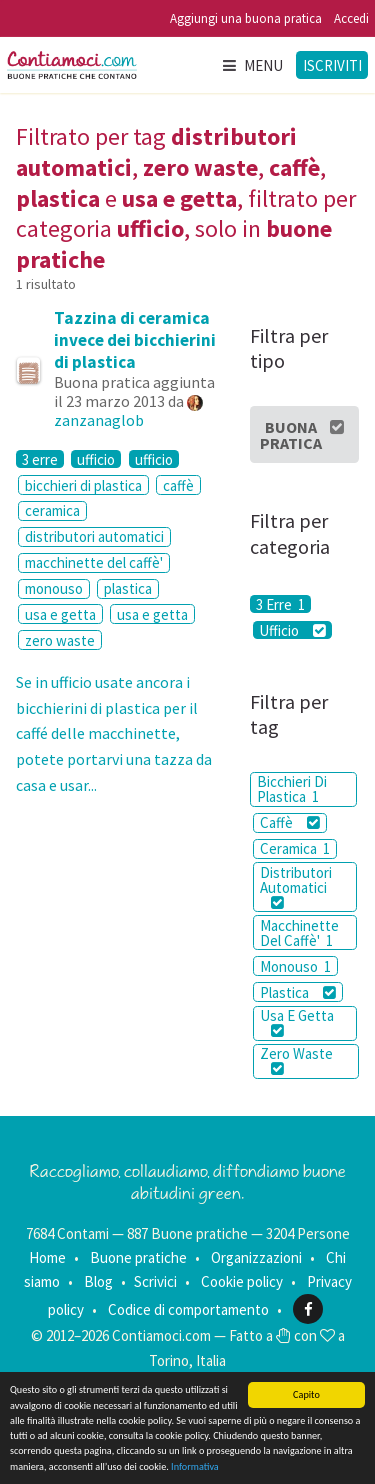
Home (47, 1257)
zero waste (60, 640)
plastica (128, 588)
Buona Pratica (302, 435)
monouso (54, 588)
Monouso (295, 966)
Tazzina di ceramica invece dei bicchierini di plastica (135, 340)
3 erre (40, 459)
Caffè (290, 822)
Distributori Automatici (296, 886)
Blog (98, 1281)
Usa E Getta (297, 1022)
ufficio (96, 459)
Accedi (351, 18)
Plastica (298, 992)
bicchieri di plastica (83, 485)
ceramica (52, 510)
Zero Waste (296, 1060)
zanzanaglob (99, 420)
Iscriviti (332, 65)
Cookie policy (242, 1281)
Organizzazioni (256, 1257)
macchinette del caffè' (94, 562)
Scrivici (155, 1281)
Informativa (195, 1467)
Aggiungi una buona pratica (246, 18)
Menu (252, 65)
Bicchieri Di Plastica (292, 789)
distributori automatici (94, 536)
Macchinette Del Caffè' (299, 933)
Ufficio (292, 630)
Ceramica (295, 848)
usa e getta (60, 614)
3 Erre (280, 604)
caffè (178, 485)
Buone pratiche (138, 1257)
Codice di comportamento (188, 1309)
